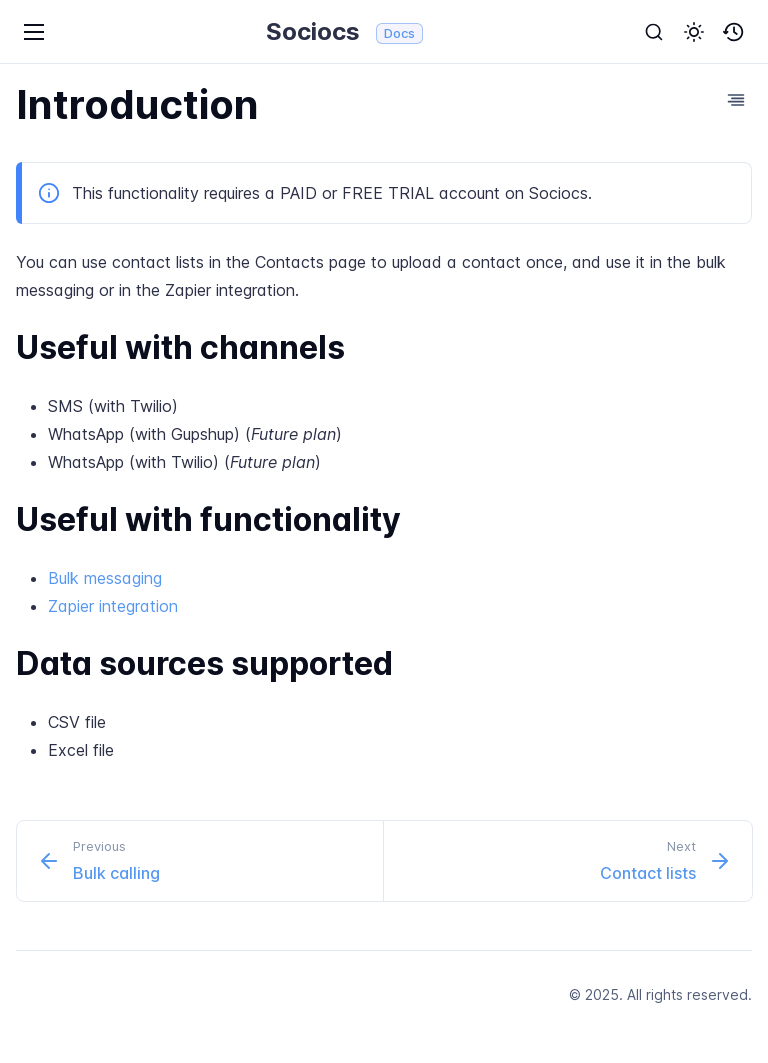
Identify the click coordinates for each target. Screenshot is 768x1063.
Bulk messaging (105, 578)
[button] (694, 32)
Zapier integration (113, 606)
